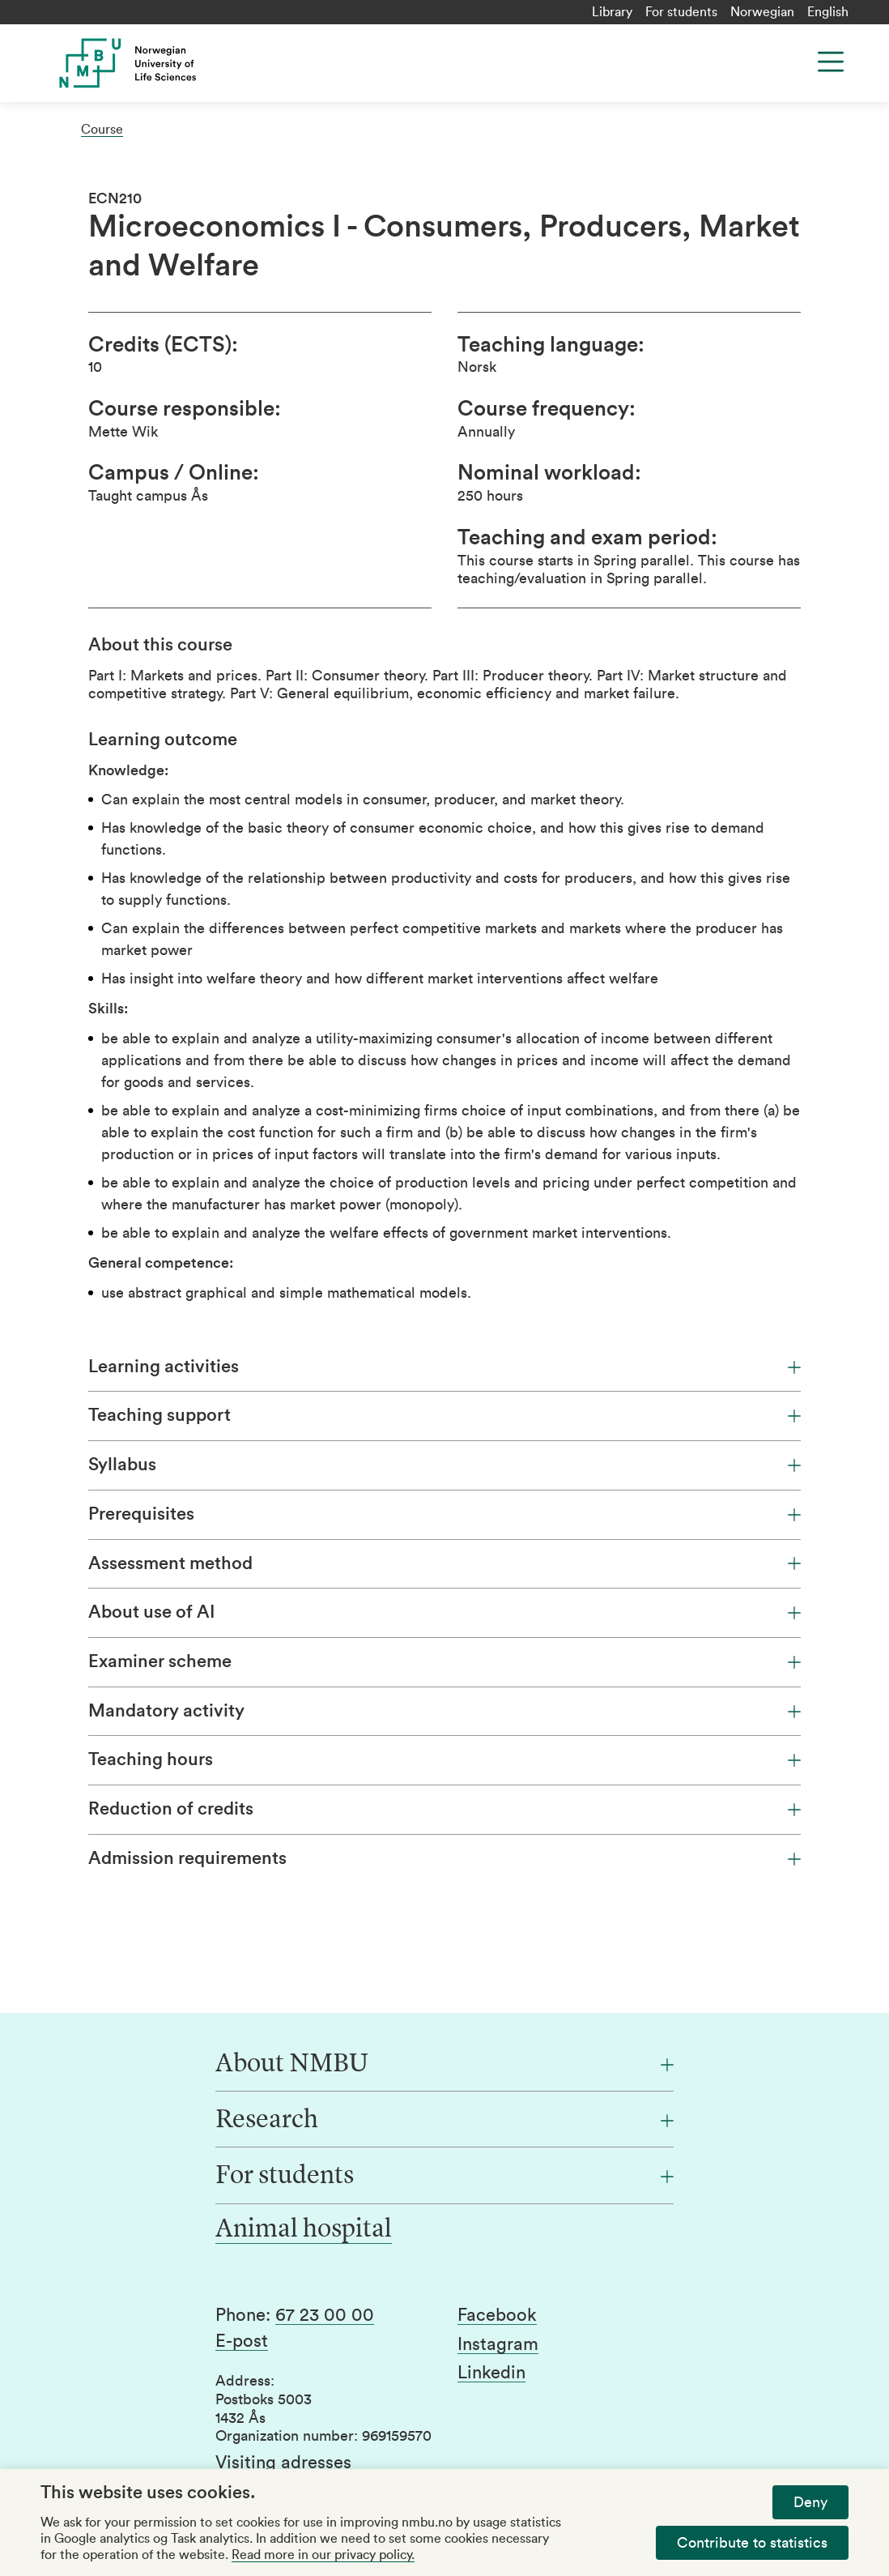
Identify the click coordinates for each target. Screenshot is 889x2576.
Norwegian (762, 12)
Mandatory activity (444, 1711)
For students (681, 12)
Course (102, 129)
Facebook (497, 2315)
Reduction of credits (444, 1809)
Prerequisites (444, 1514)
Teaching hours (444, 1759)
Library (612, 12)
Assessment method (444, 1563)
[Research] (444, 2121)
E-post (241, 2341)
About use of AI (444, 1612)
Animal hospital (303, 2230)
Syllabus (444, 1465)
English (828, 12)
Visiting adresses (283, 2463)
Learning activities (444, 1366)
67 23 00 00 (324, 2315)
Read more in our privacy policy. (323, 2554)
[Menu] (831, 61)
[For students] (444, 2176)
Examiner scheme (444, 1661)
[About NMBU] (444, 2065)
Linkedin (491, 2373)
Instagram (497, 2344)
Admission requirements (444, 1858)
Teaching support (444, 1415)
